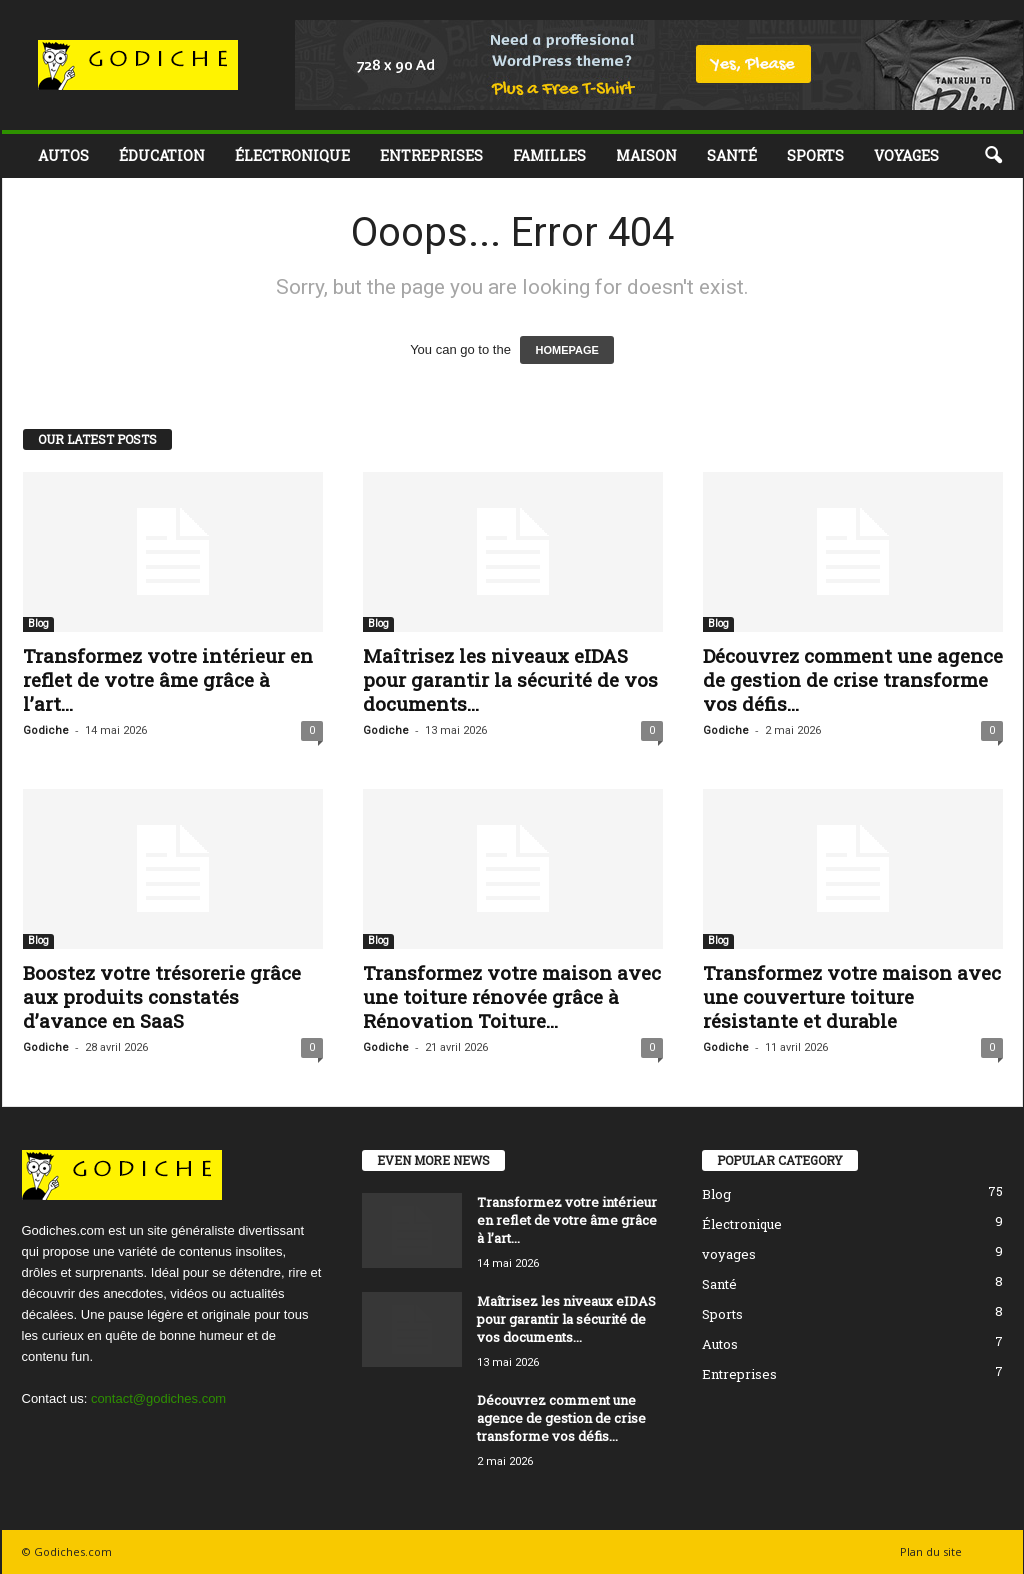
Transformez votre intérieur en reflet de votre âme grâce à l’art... (168, 679)
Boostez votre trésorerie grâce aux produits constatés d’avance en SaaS (162, 996)
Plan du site (931, 1551)
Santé (732, 155)
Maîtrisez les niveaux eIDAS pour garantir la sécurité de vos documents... (510, 679)
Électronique (292, 155)
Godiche (46, 730)
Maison (646, 155)
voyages (906, 155)
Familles (549, 155)
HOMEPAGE (566, 350)
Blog (38, 623)
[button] (993, 156)
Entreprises (431, 155)
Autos (63, 155)
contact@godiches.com (158, 1398)
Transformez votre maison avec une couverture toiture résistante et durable (852, 996)
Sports (815, 155)
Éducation (162, 155)
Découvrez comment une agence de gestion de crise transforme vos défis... (853, 679)
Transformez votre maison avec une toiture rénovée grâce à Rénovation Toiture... (512, 996)
